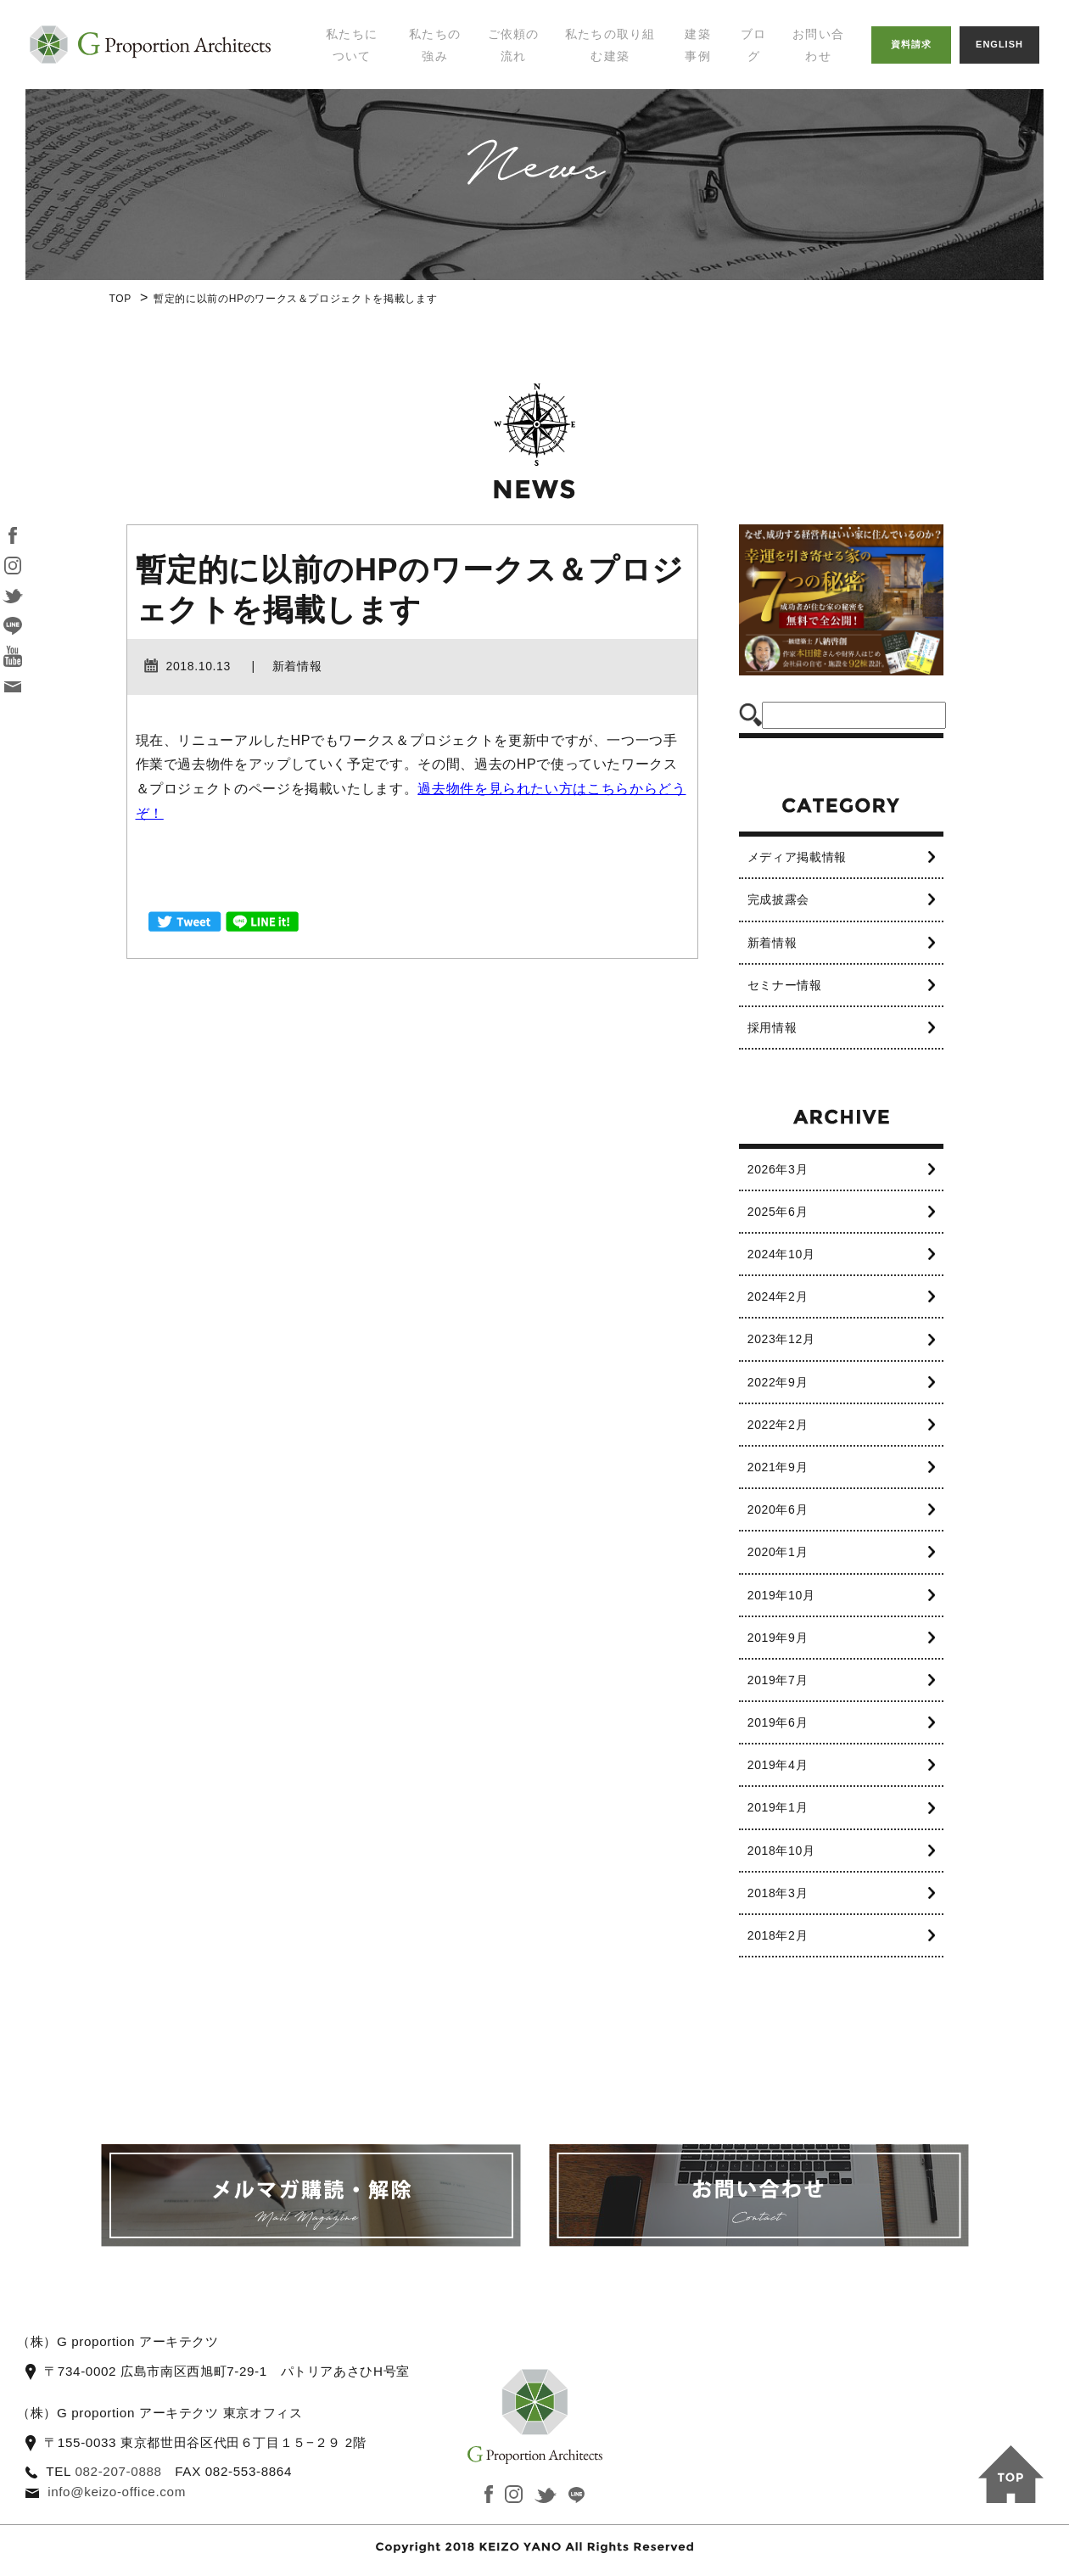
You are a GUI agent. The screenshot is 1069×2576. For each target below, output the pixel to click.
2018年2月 (777, 1935)
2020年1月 (777, 1552)
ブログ (754, 45)
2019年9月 (777, 1637)
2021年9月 (777, 1467)
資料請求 (911, 44)
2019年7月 (777, 1680)
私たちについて (352, 45)
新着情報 (772, 942)
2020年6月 (777, 1509)
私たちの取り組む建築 (610, 45)
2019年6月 (777, 1722)
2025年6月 (777, 1211)
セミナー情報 (784, 985)
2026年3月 (777, 1169)
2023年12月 (781, 1339)
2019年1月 (777, 1807)
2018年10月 (781, 1850)
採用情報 (772, 1027)
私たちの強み (435, 45)
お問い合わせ (818, 45)
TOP (120, 299)
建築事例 (698, 45)
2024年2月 (777, 1296)
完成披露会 (778, 899)
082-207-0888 (118, 2471)
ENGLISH (999, 44)
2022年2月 (777, 1424)
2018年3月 (777, 1893)
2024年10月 (781, 1254)
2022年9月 (777, 1382)
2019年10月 (781, 1595)
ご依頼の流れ (514, 45)
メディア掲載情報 (797, 857)
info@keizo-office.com (117, 2491)
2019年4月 (777, 1765)
